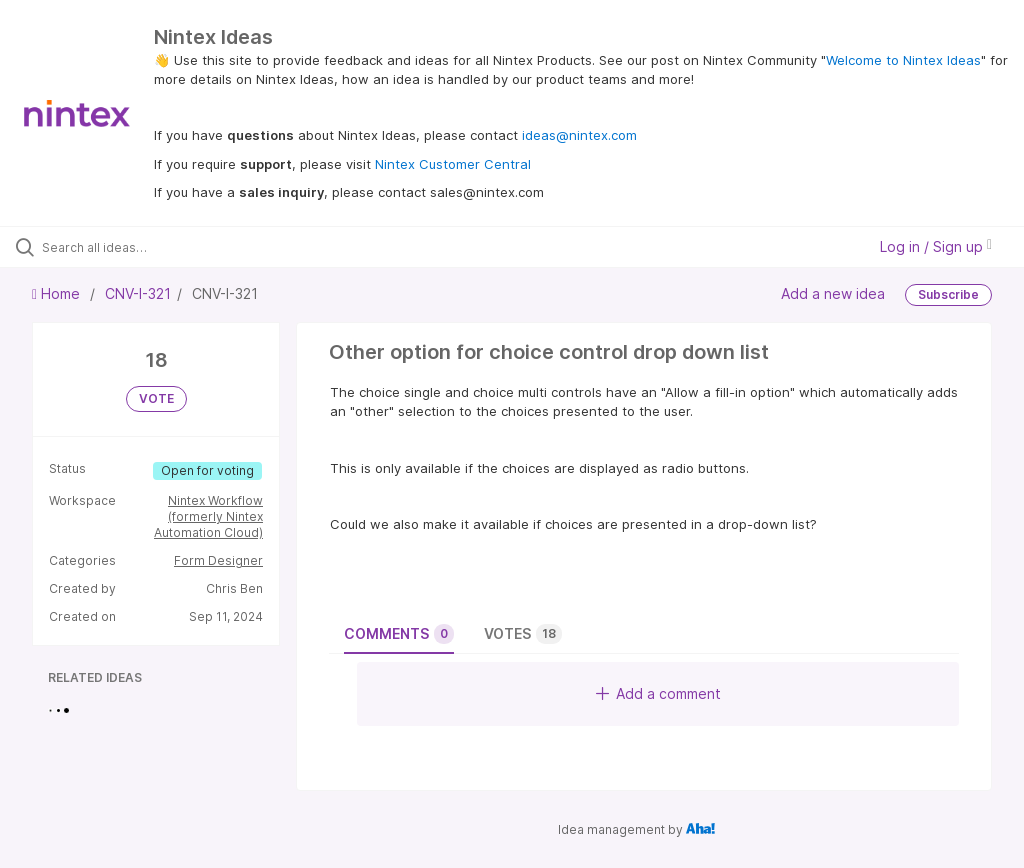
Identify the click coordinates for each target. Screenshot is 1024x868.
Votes (523, 634)
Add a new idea (833, 293)
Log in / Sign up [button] (936, 246)
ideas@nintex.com (579, 135)
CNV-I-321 (138, 293)
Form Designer (218, 560)
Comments (399, 634)
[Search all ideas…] (135, 247)
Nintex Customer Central (453, 164)
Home (58, 293)
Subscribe (948, 294)
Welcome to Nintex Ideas (903, 60)
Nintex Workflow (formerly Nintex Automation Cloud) (208, 516)
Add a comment (658, 693)
